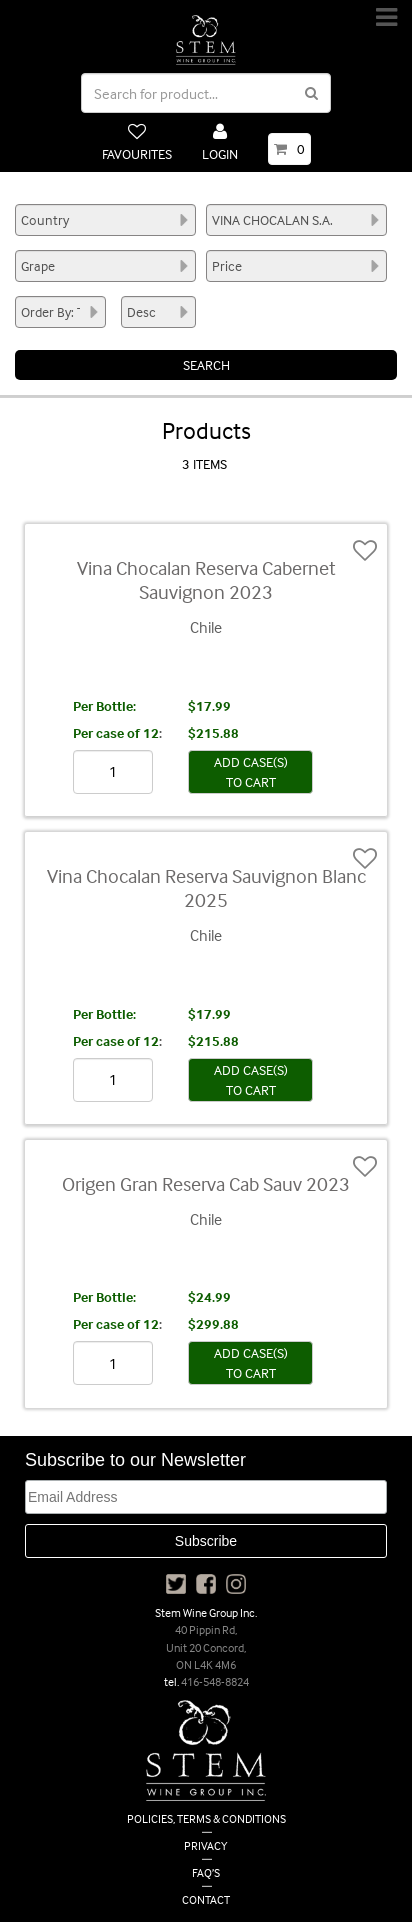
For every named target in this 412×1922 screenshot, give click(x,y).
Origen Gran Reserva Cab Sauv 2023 (206, 1183)
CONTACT (206, 1899)
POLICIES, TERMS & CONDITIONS (206, 1818)
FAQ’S (206, 1872)
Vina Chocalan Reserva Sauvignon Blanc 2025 (206, 887)
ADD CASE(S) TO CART (251, 771)
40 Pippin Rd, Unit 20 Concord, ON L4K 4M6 (206, 1646)
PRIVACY (206, 1845)
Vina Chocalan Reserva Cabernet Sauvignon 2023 (206, 579)
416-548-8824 (215, 1681)
